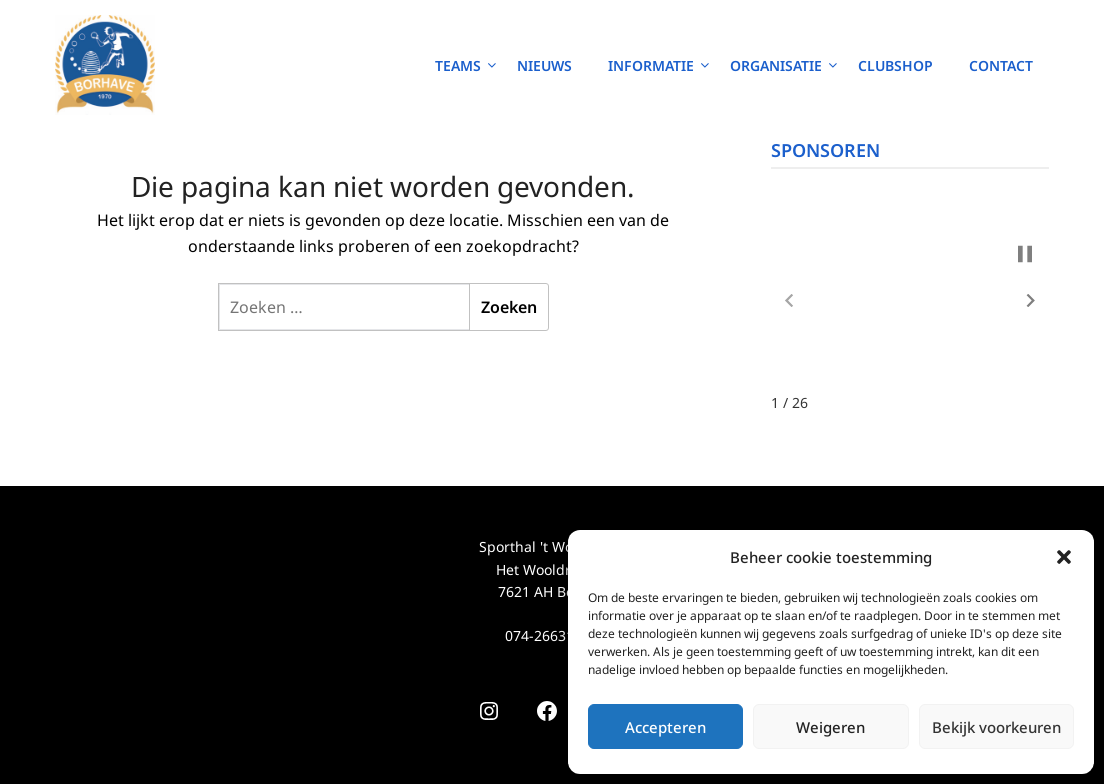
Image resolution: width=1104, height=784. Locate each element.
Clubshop (895, 65)
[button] (1064, 557)
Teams (458, 65)
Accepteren (665, 727)
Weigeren (830, 727)
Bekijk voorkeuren (996, 727)
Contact (1001, 65)
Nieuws (544, 65)
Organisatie (776, 65)
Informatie (651, 65)
